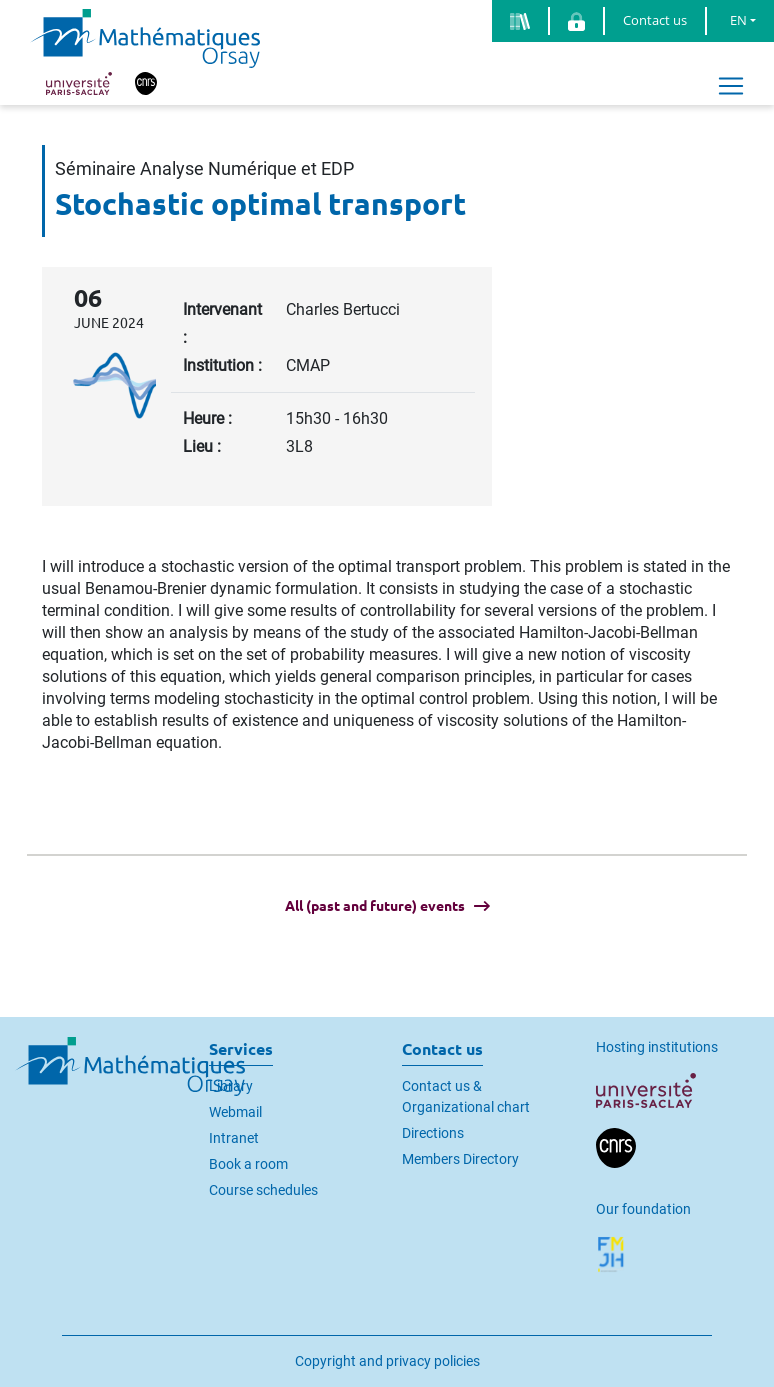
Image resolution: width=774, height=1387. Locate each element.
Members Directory (460, 1159)
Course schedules (263, 1190)
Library (231, 1086)
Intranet (234, 1138)
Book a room (248, 1164)
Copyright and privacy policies (387, 1361)
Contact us (655, 20)
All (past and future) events (375, 906)
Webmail (235, 1112)
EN (738, 20)
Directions (433, 1133)
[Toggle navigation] (731, 86)
